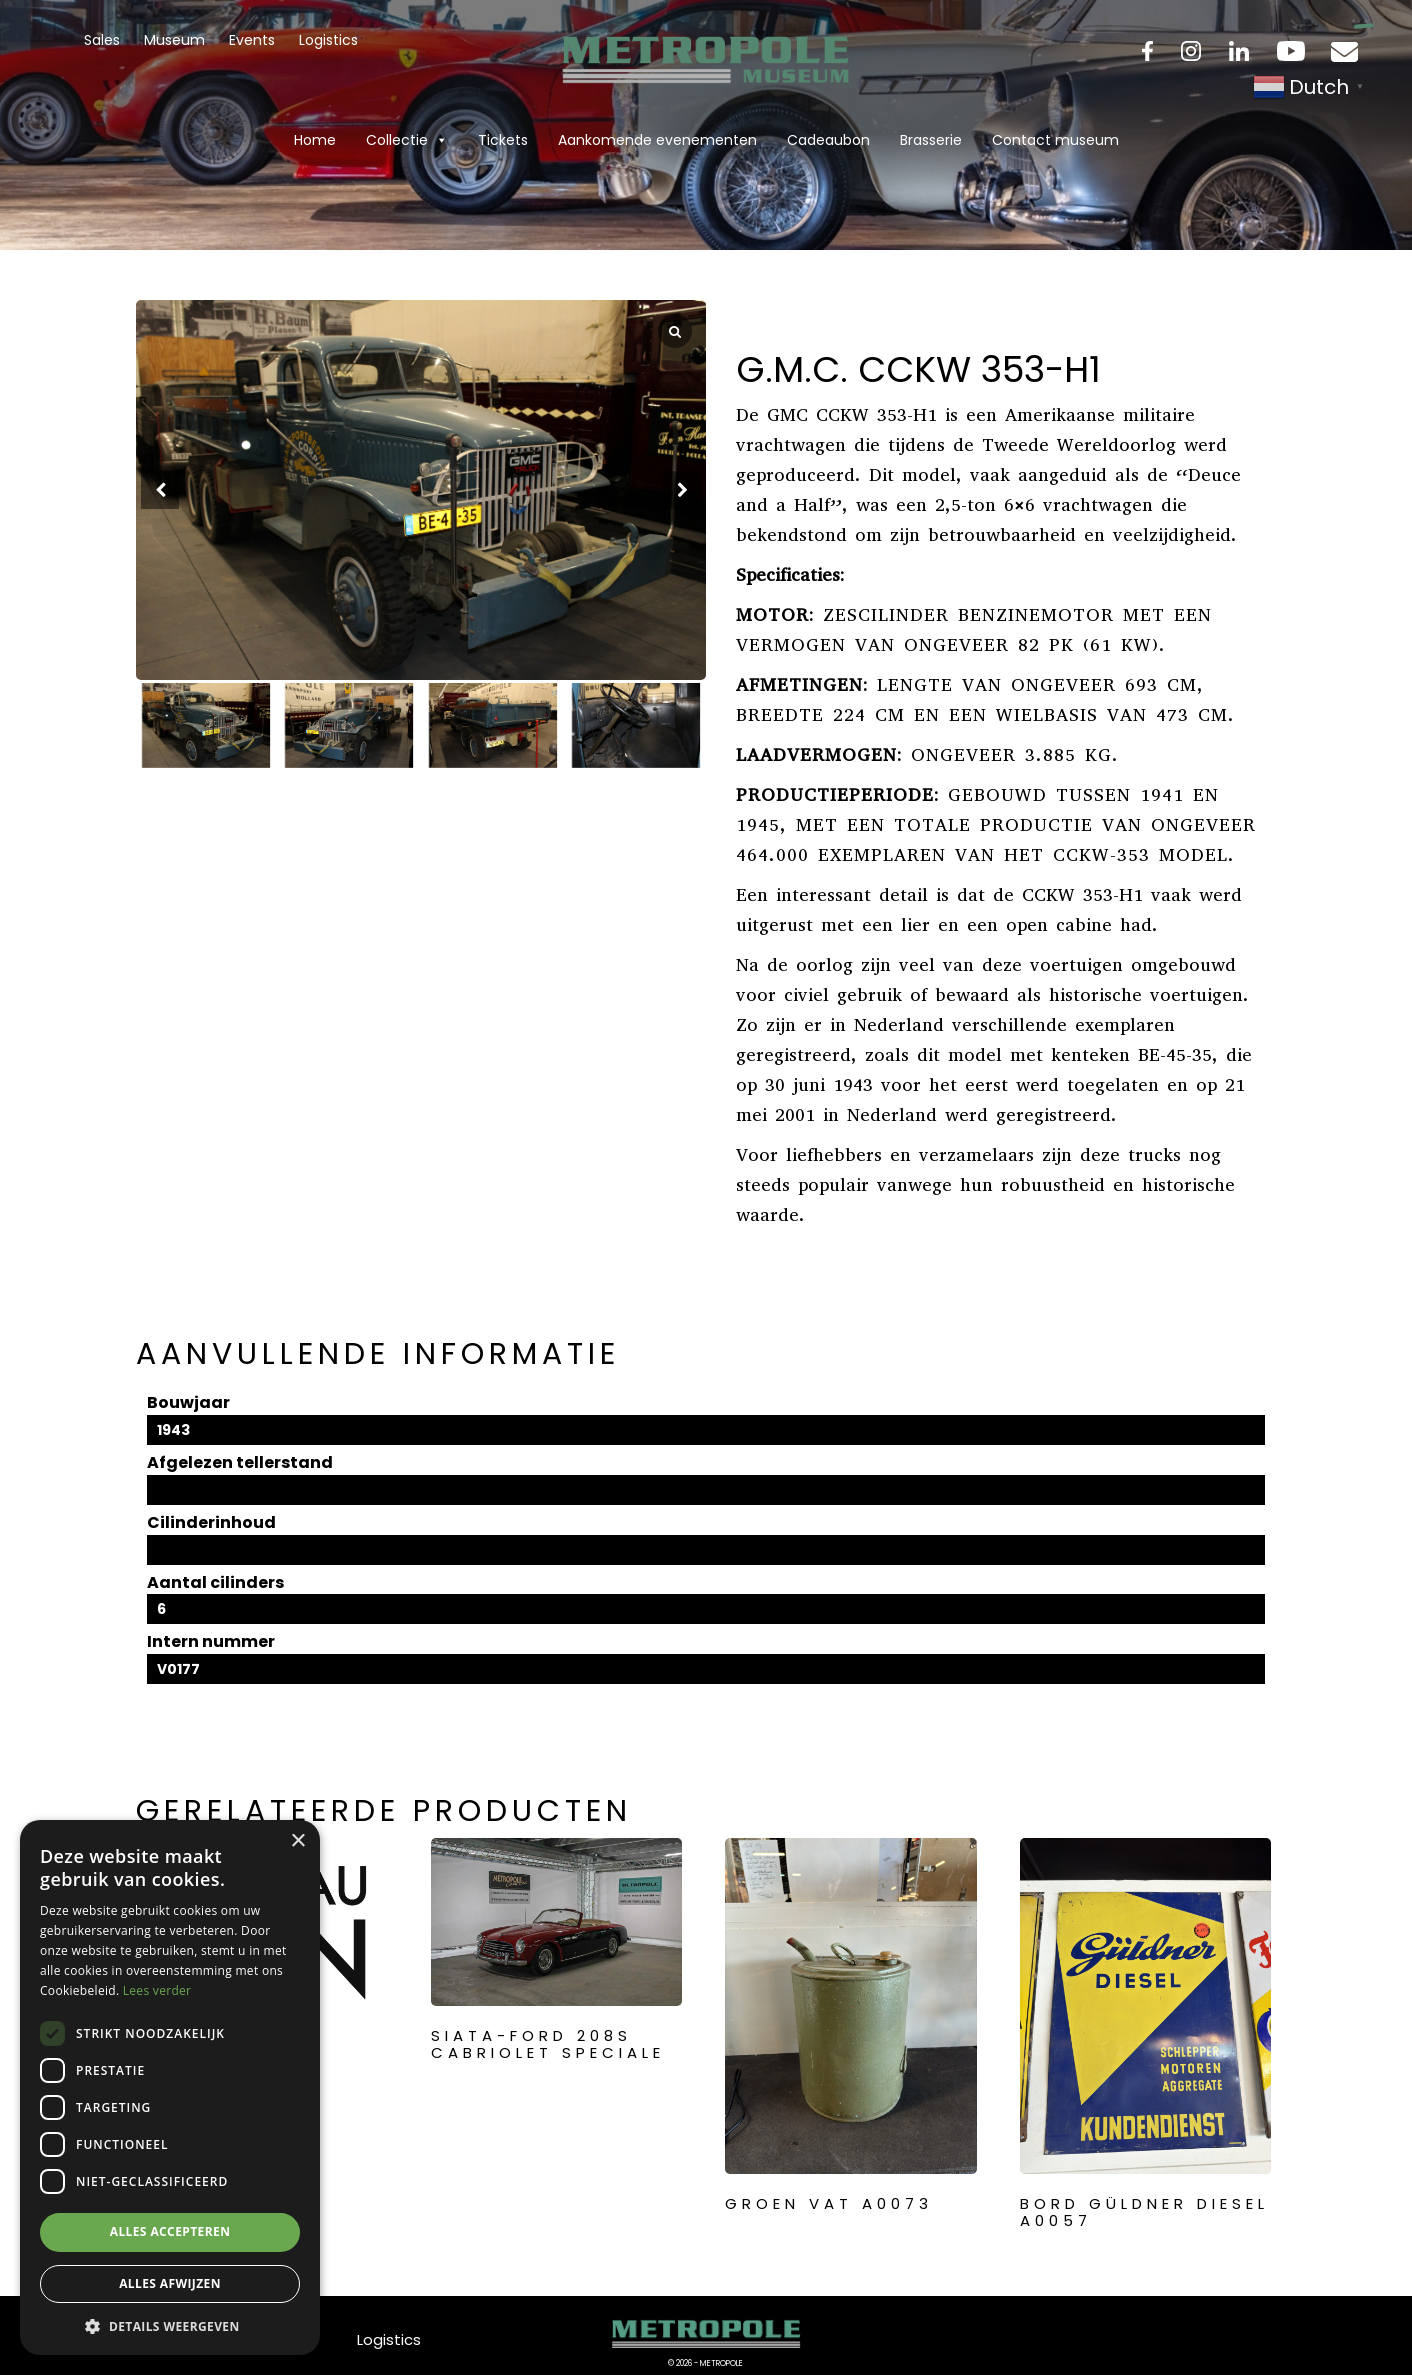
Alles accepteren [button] (170, 2231)
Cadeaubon (828, 140)
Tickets (503, 140)
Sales (102, 40)
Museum (174, 40)
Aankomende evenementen (657, 140)
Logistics (328, 40)
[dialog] (170, 2087)
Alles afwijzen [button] (170, 2283)
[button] (682, 490)
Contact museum (1055, 140)
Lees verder (157, 1990)
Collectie (407, 140)
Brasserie (931, 140)
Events (252, 40)
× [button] (297, 1841)
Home (315, 140)
